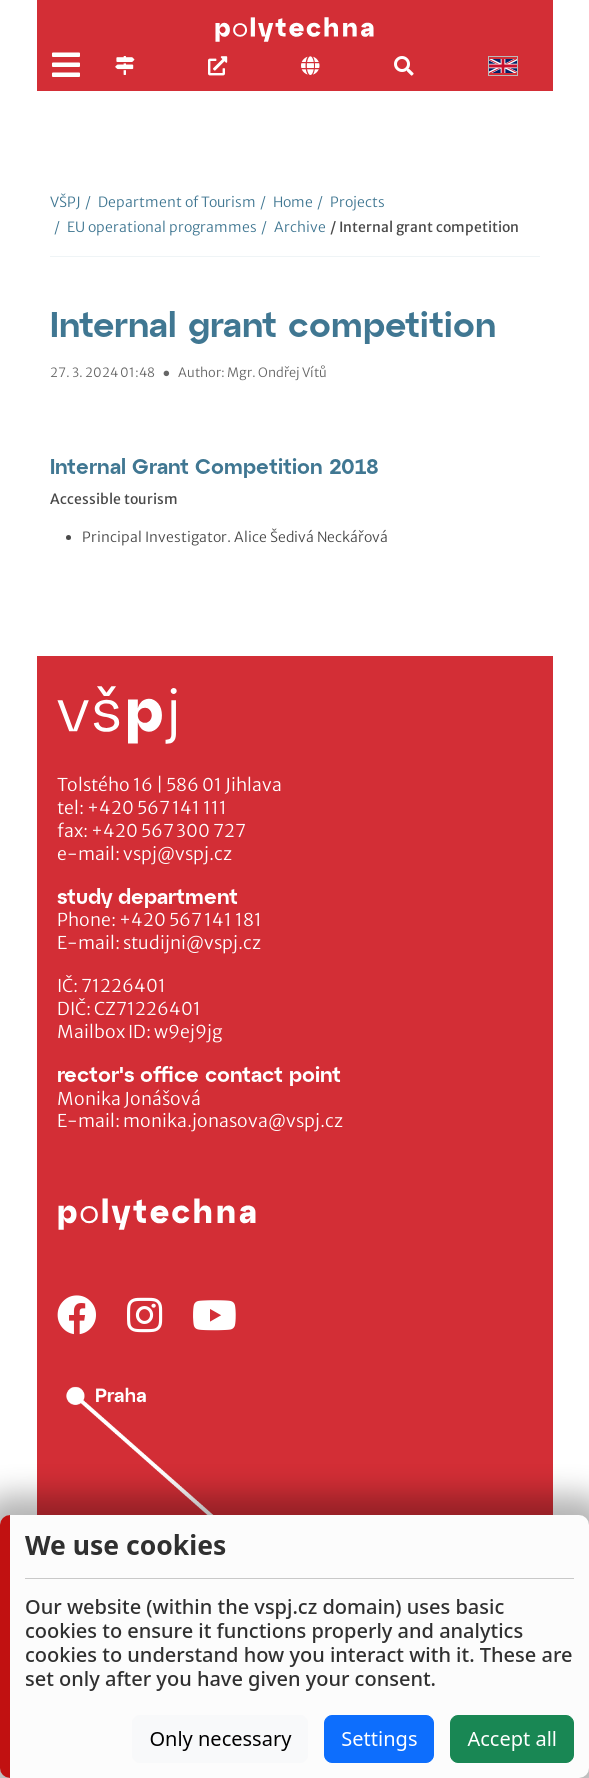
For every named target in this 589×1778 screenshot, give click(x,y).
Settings (379, 1738)
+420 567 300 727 (168, 831)
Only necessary (220, 1738)
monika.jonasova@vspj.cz (233, 1121)
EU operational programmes (155, 227)
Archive (293, 227)
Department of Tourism (170, 202)
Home (286, 202)
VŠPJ (65, 202)
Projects (351, 202)
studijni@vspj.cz (192, 943)
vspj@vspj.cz (177, 854)
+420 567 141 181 (190, 920)
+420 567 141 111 (157, 808)
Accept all (512, 1738)
